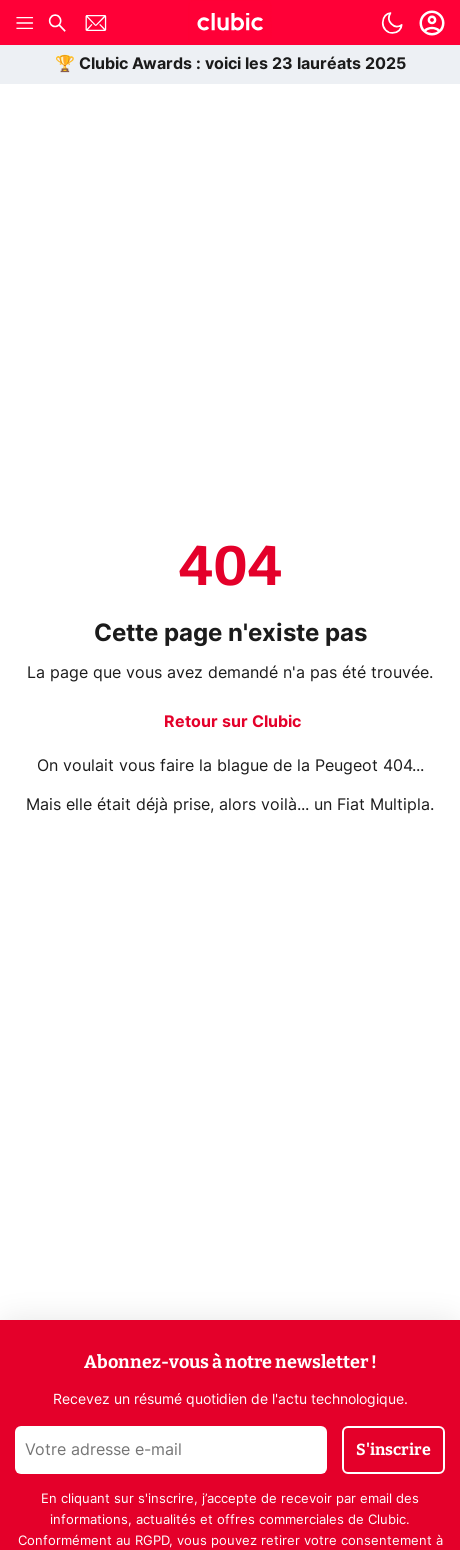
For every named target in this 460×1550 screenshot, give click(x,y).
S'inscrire (393, 1449)
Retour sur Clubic (232, 722)
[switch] (392, 23)
